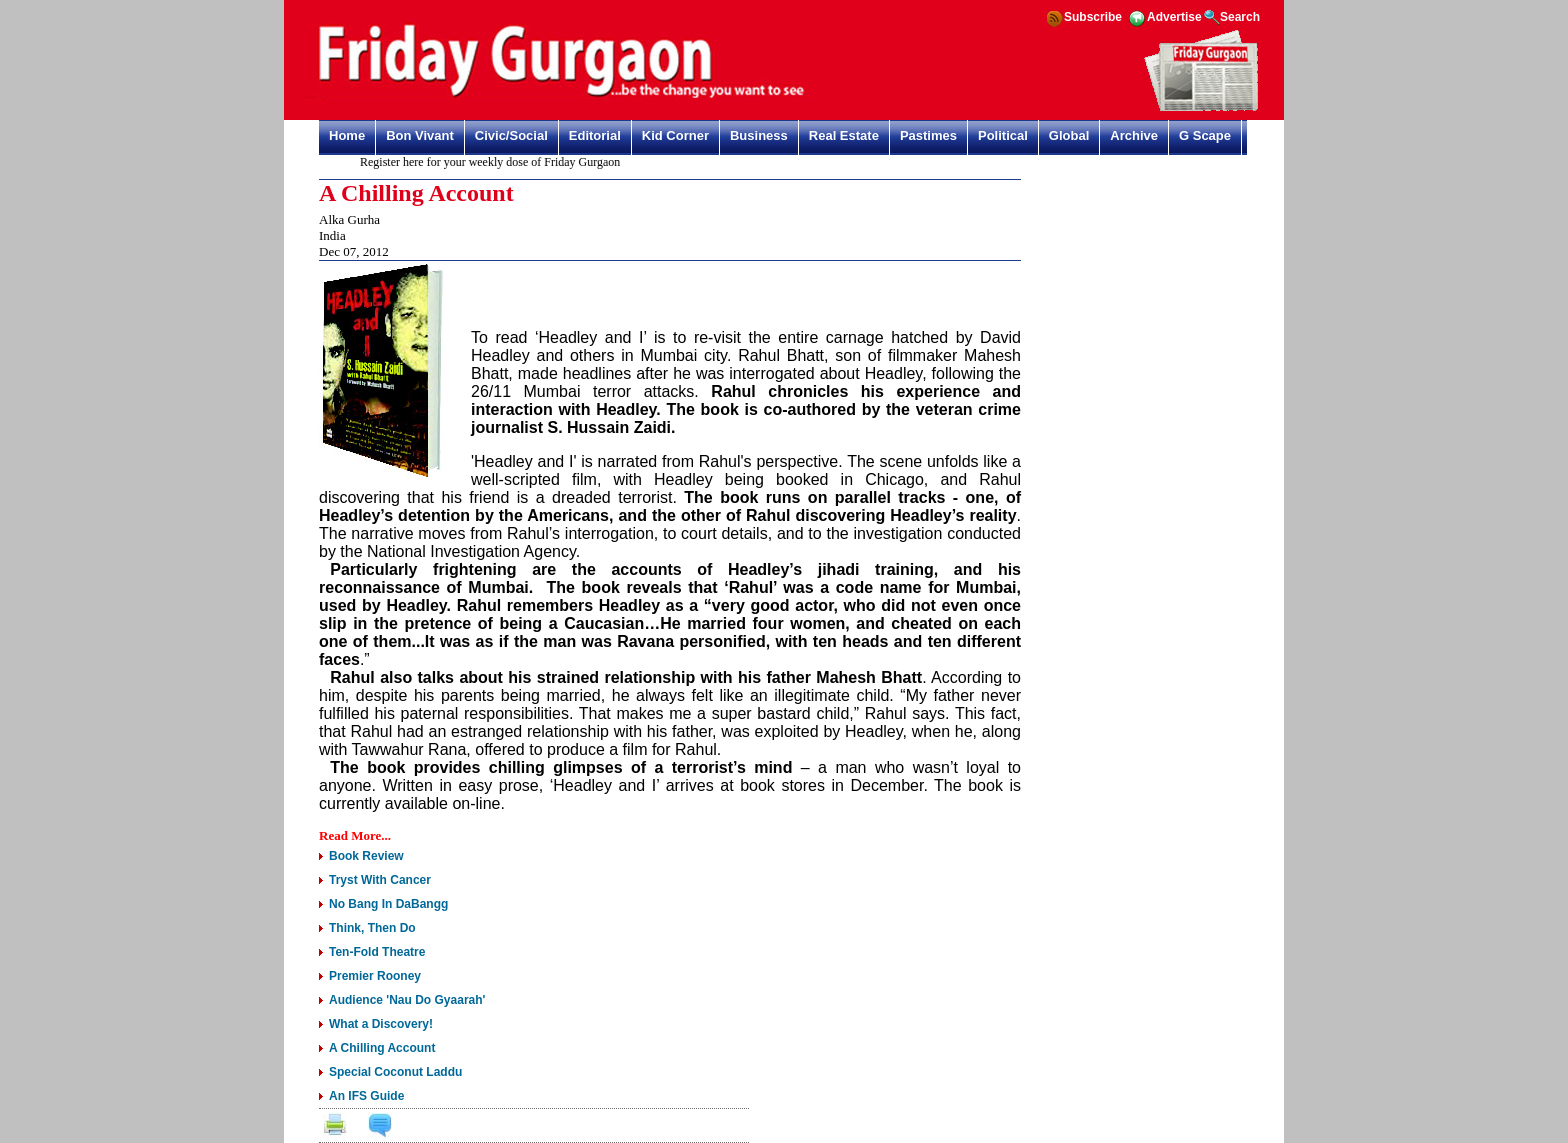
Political (1003, 135)
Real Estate (844, 135)
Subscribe (1093, 17)
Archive (1134, 135)
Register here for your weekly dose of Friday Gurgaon (496, 162)
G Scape (1205, 135)
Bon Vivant (420, 135)
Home (347, 135)
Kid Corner (675, 135)
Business (759, 135)
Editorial (595, 135)
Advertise (1174, 17)
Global (1069, 135)
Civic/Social (511, 135)
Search (1240, 17)
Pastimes (928, 135)
